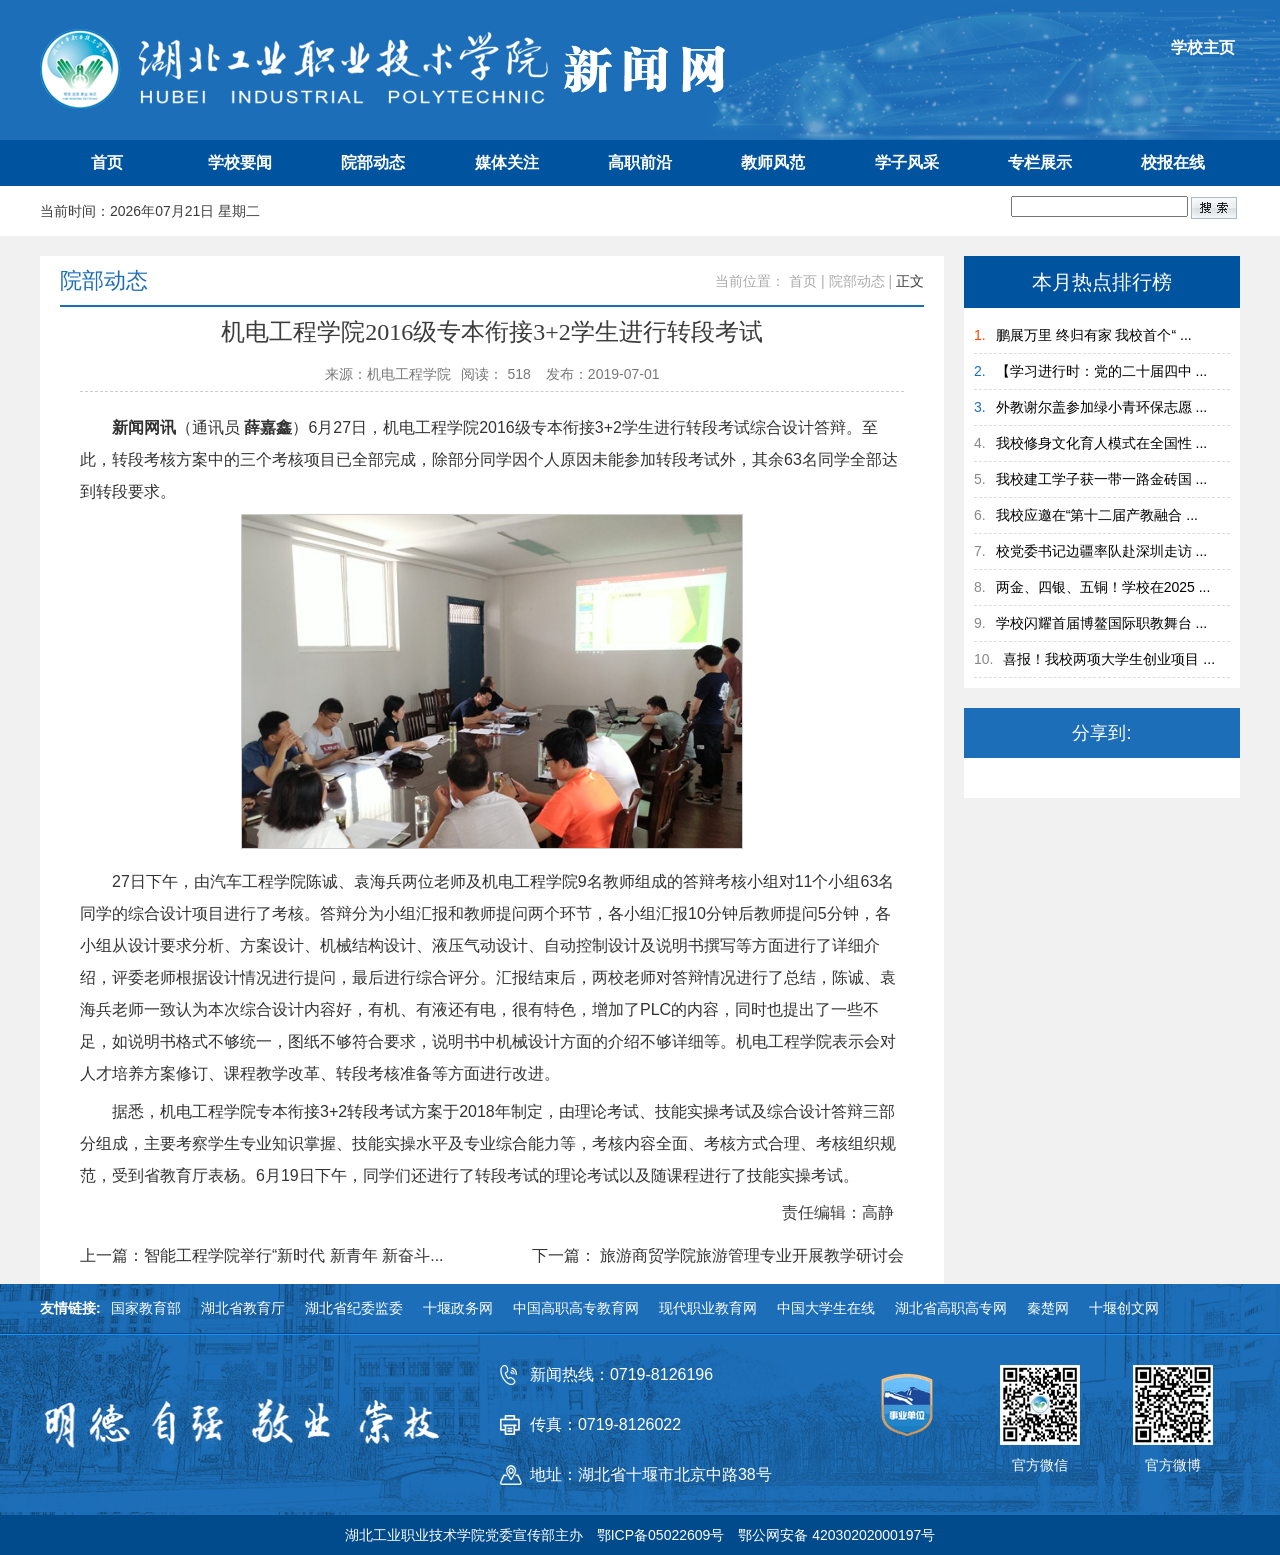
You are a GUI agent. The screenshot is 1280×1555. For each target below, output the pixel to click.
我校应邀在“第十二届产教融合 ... (1097, 515)
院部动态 (373, 162)
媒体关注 (507, 162)
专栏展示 (1040, 162)
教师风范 (773, 162)
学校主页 (1203, 47)
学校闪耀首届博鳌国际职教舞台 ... (1102, 623)
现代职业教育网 (708, 1308)
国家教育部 (146, 1308)
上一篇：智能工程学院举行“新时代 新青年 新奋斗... (262, 1256)
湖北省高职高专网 (951, 1308)
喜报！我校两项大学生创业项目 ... (1109, 659)
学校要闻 (240, 162)
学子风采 (907, 162)
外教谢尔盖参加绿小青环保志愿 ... (1102, 407)
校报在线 (1173, 162)
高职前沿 (640, 162)
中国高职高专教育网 (576, 1308)
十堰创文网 (1124, 1308)
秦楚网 (1048, 1308)
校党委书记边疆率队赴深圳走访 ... (1102, 551)
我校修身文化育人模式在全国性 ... (1102, 443)
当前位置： (750, 281)
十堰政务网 (458, 1308)
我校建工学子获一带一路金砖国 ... (1102, 479)
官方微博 (1173, 1465)
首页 (107, 162)
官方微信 (1040, 1465)
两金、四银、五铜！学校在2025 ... (1103, 587)
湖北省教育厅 (243, 1308)
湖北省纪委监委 (354, 1308)
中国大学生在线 (826, 1308)
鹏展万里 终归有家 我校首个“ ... (1094, 335)
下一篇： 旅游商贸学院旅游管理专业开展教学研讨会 (718, 1256)
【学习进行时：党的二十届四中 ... (1102, 371)
